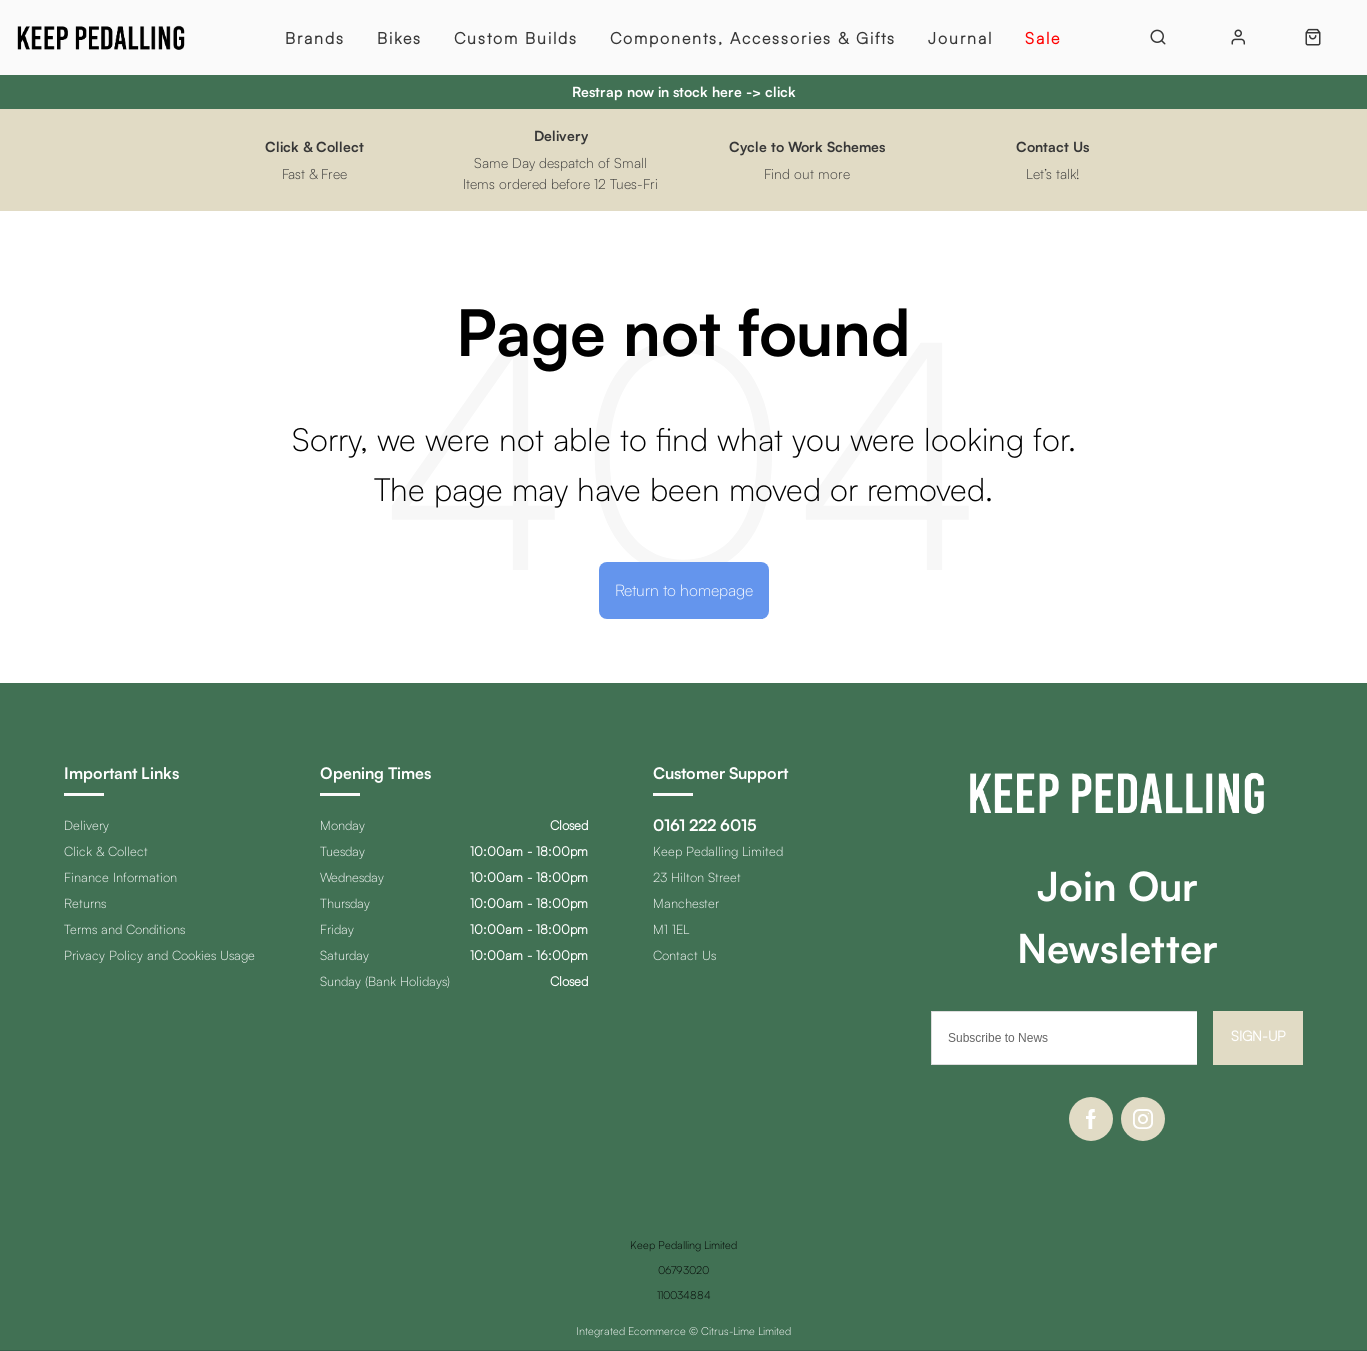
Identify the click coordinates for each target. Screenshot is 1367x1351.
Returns (85, 903)
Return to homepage (684, 590)
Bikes (399, 38)
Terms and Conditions (124, 929)
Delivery (86, 825)
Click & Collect (106, 851)
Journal (960, 38)
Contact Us (684, 955)
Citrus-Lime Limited (746, 1331)
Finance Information (120, 877)
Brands (315, 38)
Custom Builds (516, 38)
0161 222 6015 (705, 825)
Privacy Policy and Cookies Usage (159, 955)
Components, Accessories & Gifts (753, 38)
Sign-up (1258, 1035)
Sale (1043, 38)
